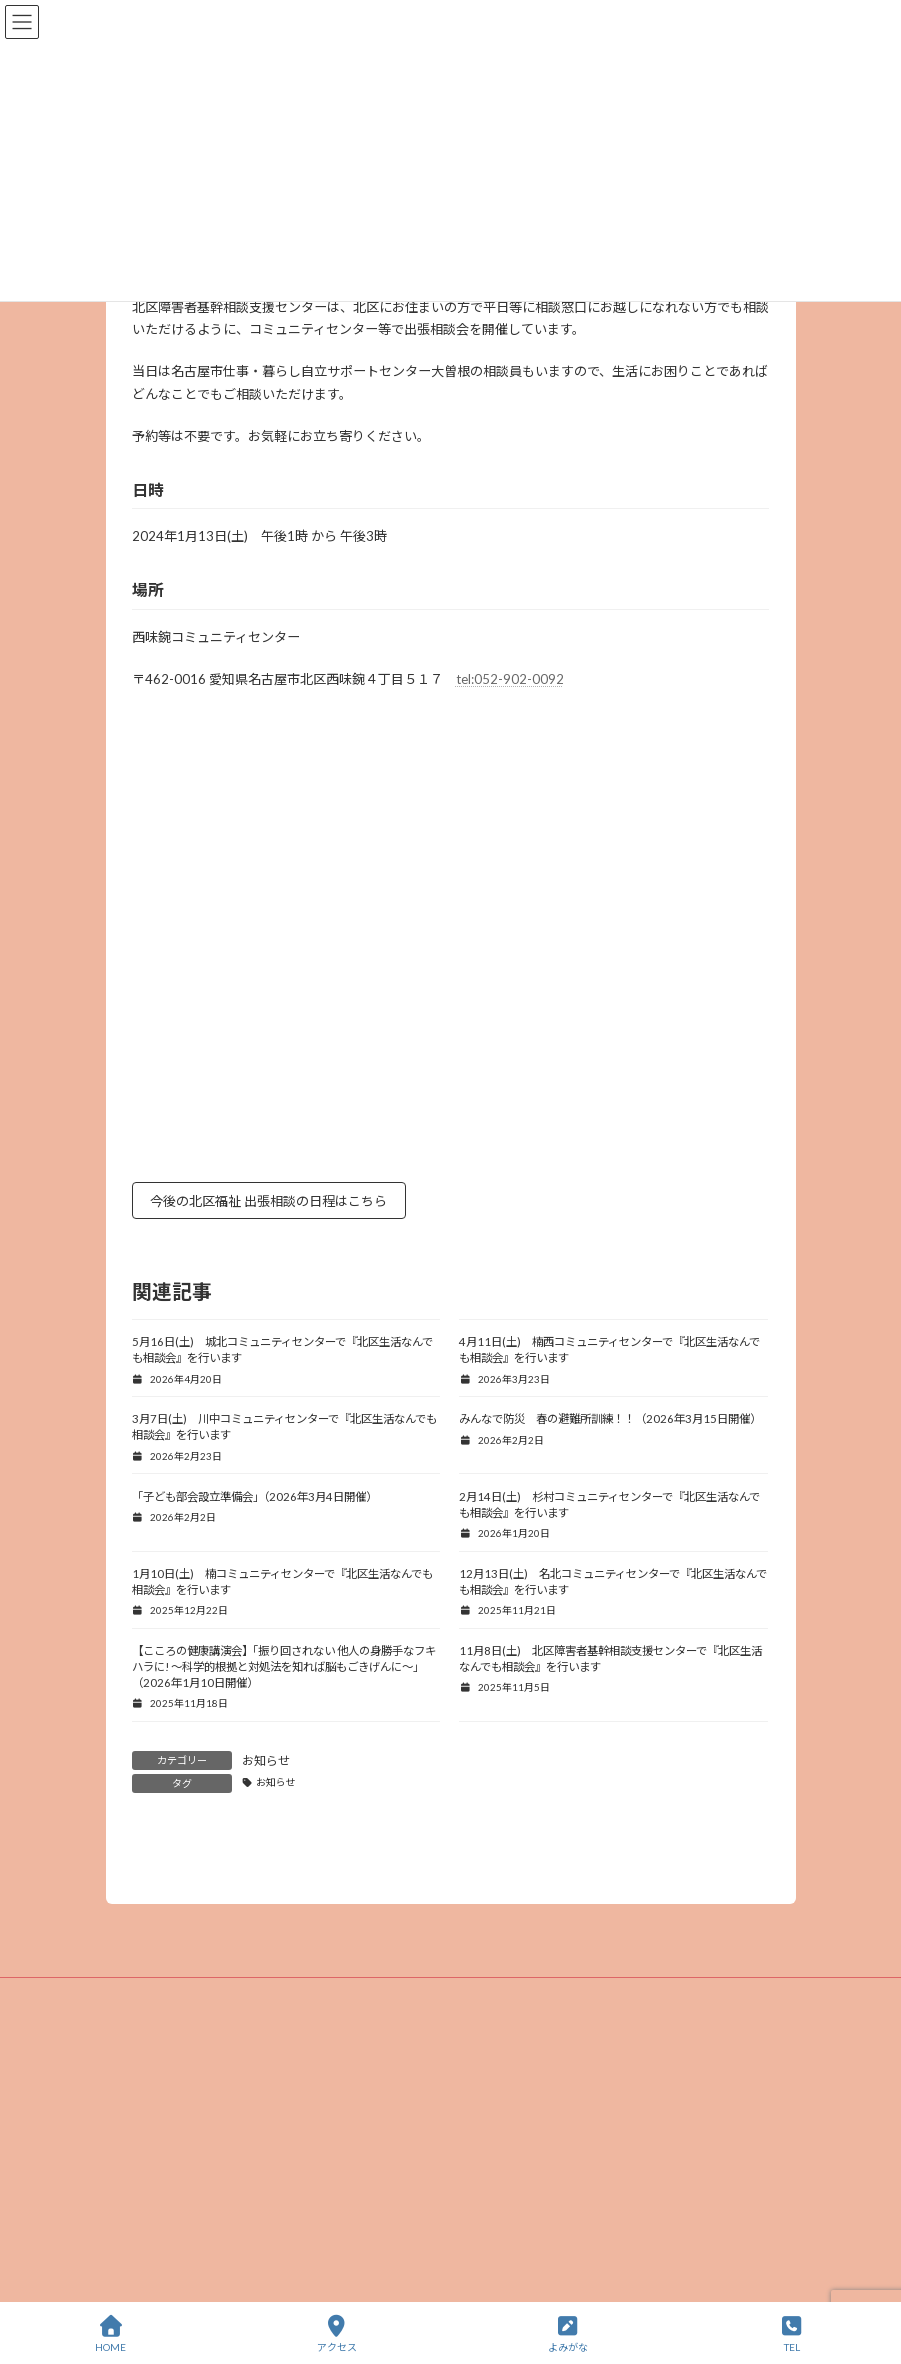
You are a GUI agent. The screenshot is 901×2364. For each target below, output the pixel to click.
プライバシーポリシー (451, 2133)
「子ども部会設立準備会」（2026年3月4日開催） (254, 1496)
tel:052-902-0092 (510, 679)
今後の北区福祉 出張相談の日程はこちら (268, 1201)
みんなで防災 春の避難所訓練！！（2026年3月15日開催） (610, 1418)
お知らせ (266, 1760)
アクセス (337, 2334)
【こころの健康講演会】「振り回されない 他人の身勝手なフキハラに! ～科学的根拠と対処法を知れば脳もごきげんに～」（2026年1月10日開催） (284, 1666)
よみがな (568, 2334)
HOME (110, 2334)
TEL (792, 2334)
